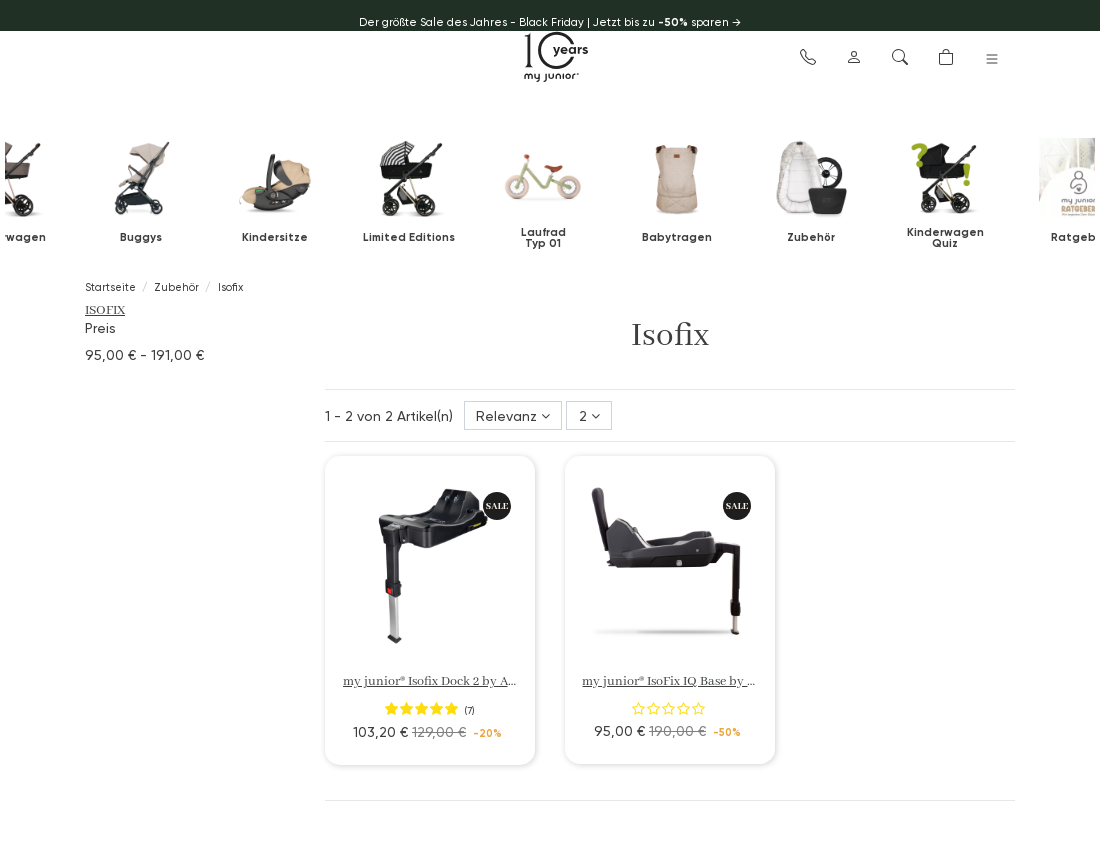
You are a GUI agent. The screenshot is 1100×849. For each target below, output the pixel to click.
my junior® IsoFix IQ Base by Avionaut (690, 681)
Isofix (105, 310)
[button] (808, 56)
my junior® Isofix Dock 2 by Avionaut (447, 681)
